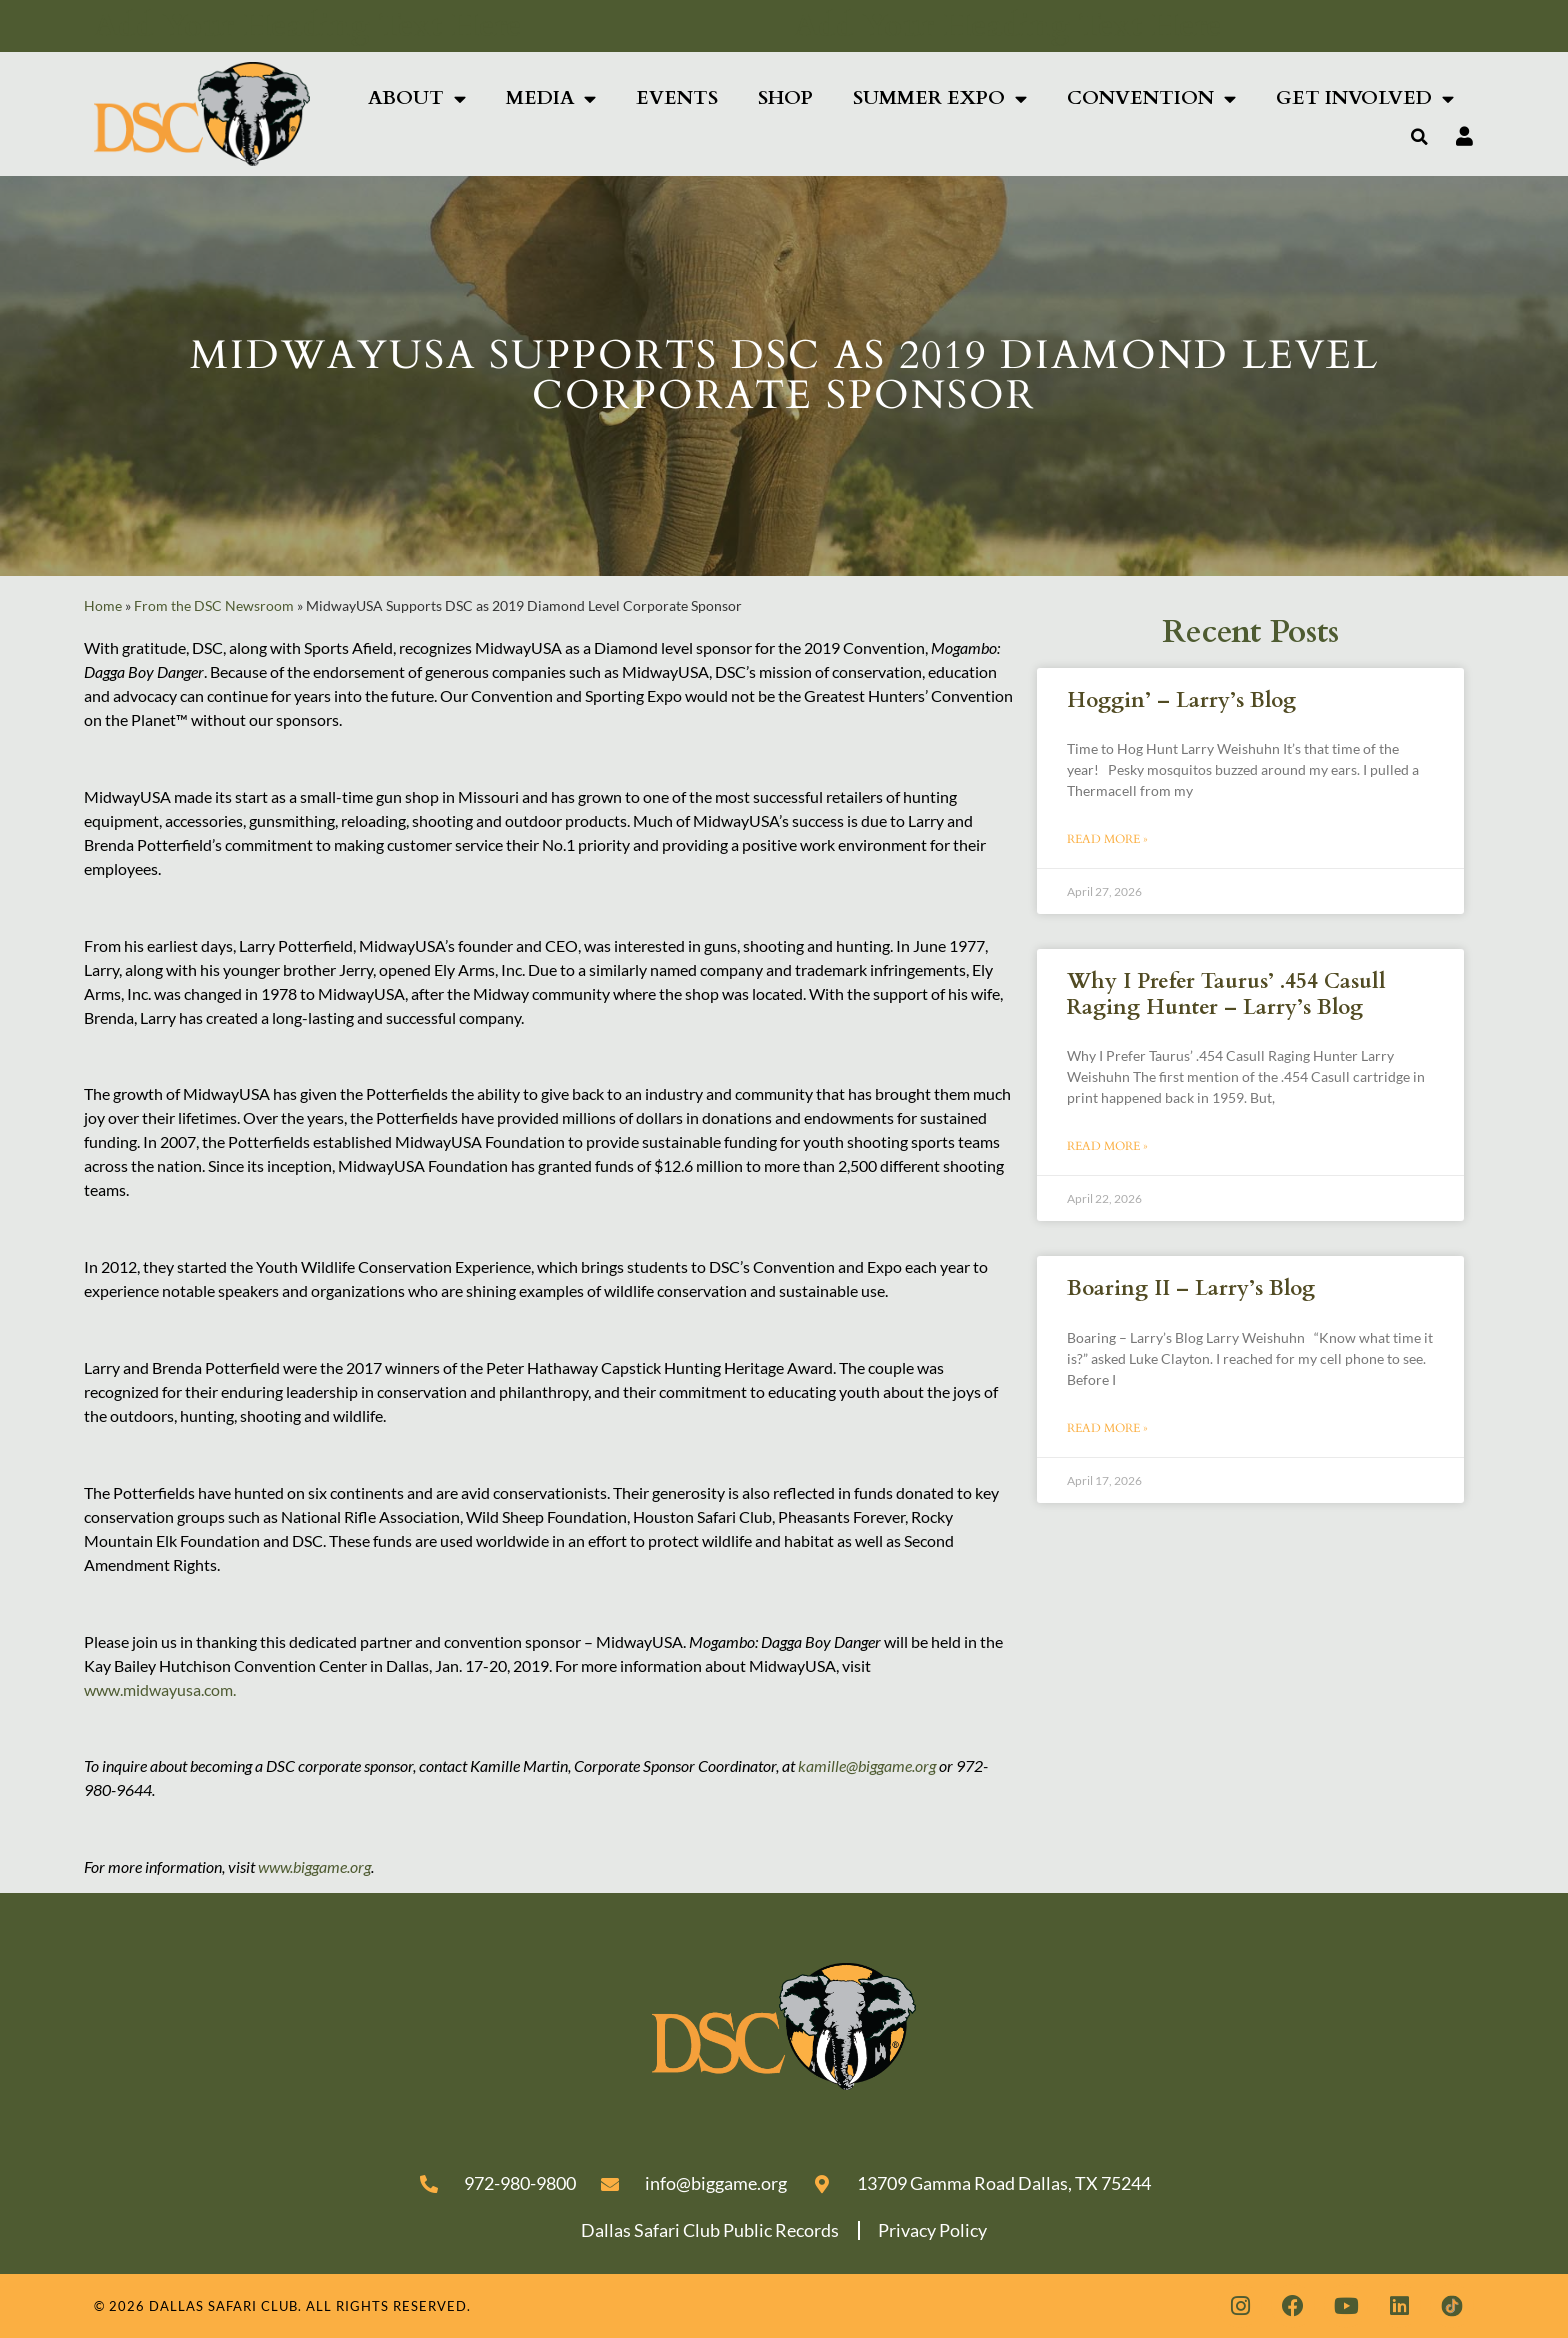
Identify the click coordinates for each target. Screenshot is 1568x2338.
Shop (785, 98)
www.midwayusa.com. (161, 1689)
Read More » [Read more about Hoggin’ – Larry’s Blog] (1107, 839)
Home (103, 606)
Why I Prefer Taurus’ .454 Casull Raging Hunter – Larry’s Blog (1226, 994)
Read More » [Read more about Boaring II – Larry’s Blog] (1107, 1428)
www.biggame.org (314, 1866)
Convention (1151, 98)
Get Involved (1365, 98)
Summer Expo (940, 98)
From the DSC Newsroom (214, 606)
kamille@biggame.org (867, 1765)
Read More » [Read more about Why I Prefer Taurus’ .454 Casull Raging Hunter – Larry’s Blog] (1107, 1146)
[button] (1420, 137)
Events (677, 98)
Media (551, 98)
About (417, 98)
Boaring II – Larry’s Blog (1191, 1288)
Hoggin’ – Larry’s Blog (1181, 700)
